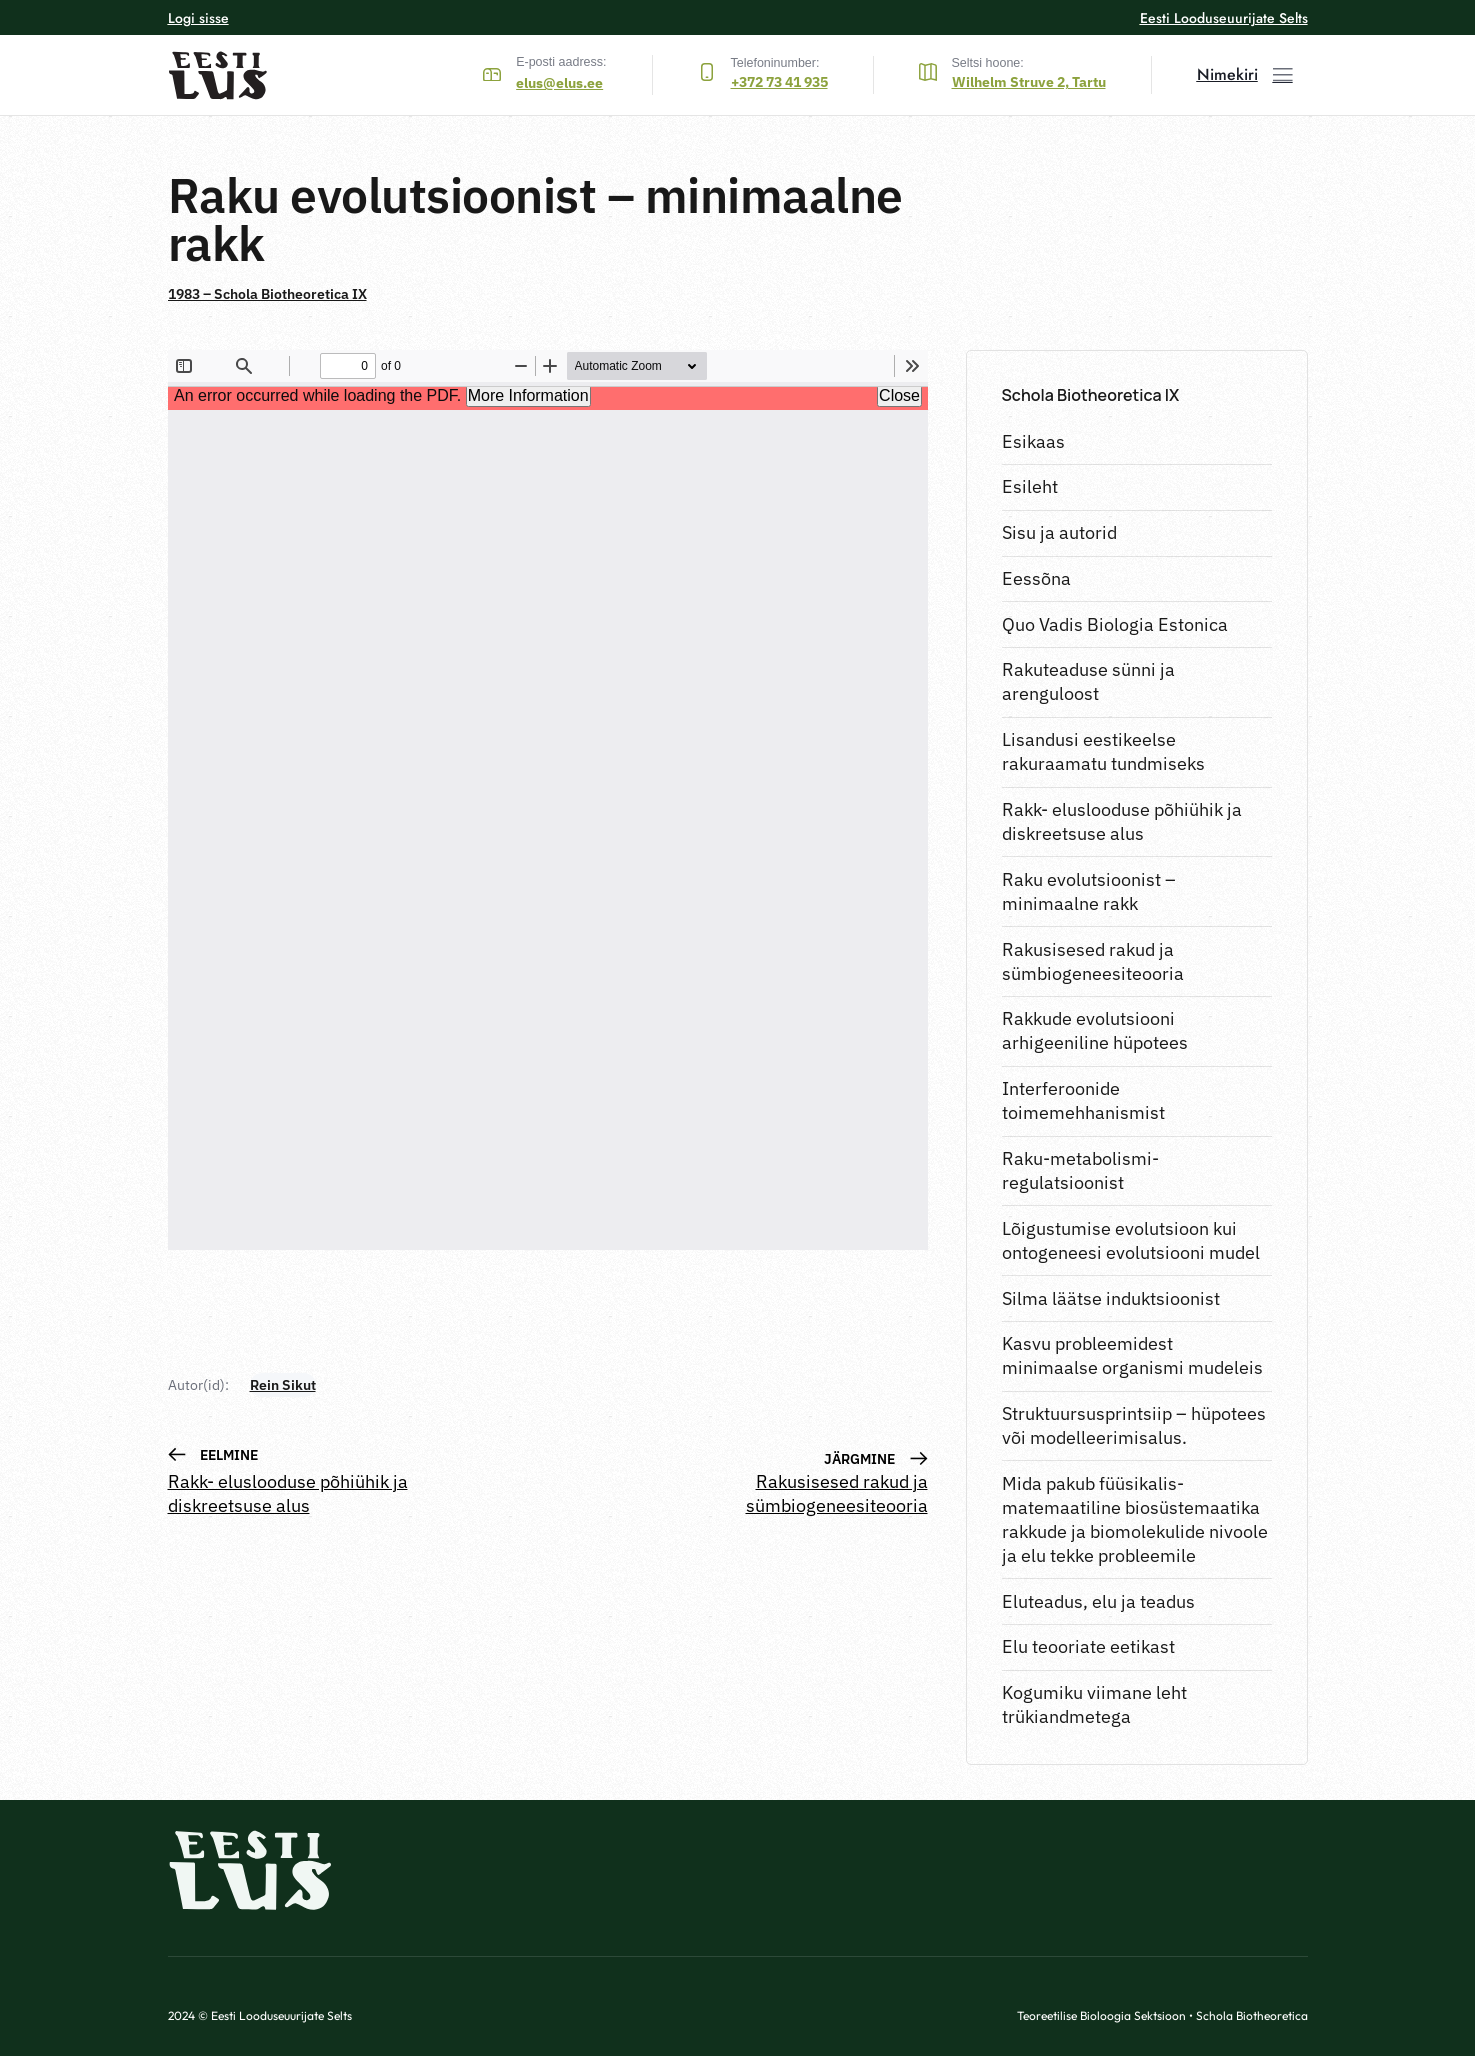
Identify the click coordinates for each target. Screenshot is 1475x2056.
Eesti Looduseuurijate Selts (1224, 18)
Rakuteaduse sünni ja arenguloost (1088, 681)
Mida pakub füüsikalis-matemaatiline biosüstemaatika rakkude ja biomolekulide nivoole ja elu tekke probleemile (1135, 1519)
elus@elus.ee (559, 83)
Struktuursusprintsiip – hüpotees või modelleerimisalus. (1134, 1425)
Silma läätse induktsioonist (1111, 1298)
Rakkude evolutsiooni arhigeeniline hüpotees (1095, 1030)
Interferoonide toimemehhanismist (1083, 1100)
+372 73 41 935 (779, 82)
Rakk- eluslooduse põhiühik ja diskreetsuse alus (1122, 821)
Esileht (1030, 486)
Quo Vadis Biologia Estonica (1115, 624)
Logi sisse (198, 18)
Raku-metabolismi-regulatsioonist (1080, 1170)
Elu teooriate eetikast (1088, 1646)
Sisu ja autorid (1059, 532)
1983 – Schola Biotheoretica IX (267, 294)
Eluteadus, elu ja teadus (1098, 1601)
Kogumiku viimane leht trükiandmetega (1094, 1704)
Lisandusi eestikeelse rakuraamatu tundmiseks (1103, 751)
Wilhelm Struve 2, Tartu (1029, 82)
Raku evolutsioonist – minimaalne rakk (1089, 891)
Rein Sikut (283, 1385)
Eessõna (1036, 578)
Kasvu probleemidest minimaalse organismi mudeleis (1132, 1355)
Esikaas (1033, 441)
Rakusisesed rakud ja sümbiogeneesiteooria (1093, 961)
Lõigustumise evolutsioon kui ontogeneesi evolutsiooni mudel (1131, 1240)
